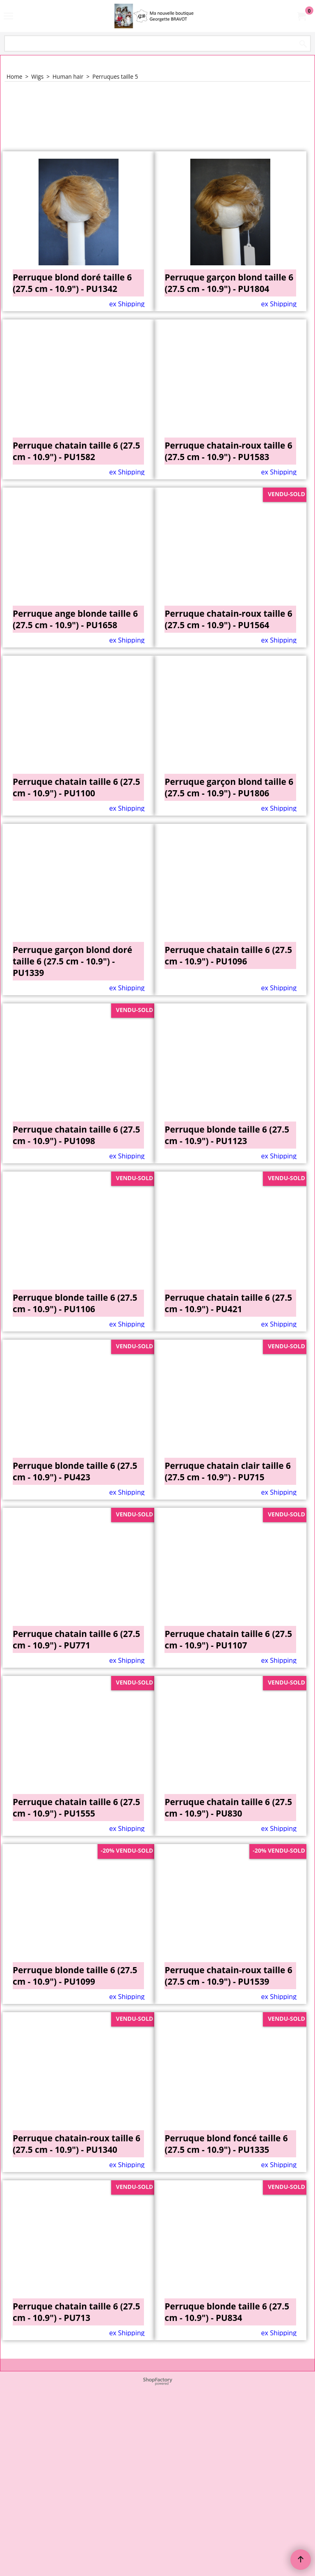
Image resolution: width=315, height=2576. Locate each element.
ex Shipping (126, 303)
